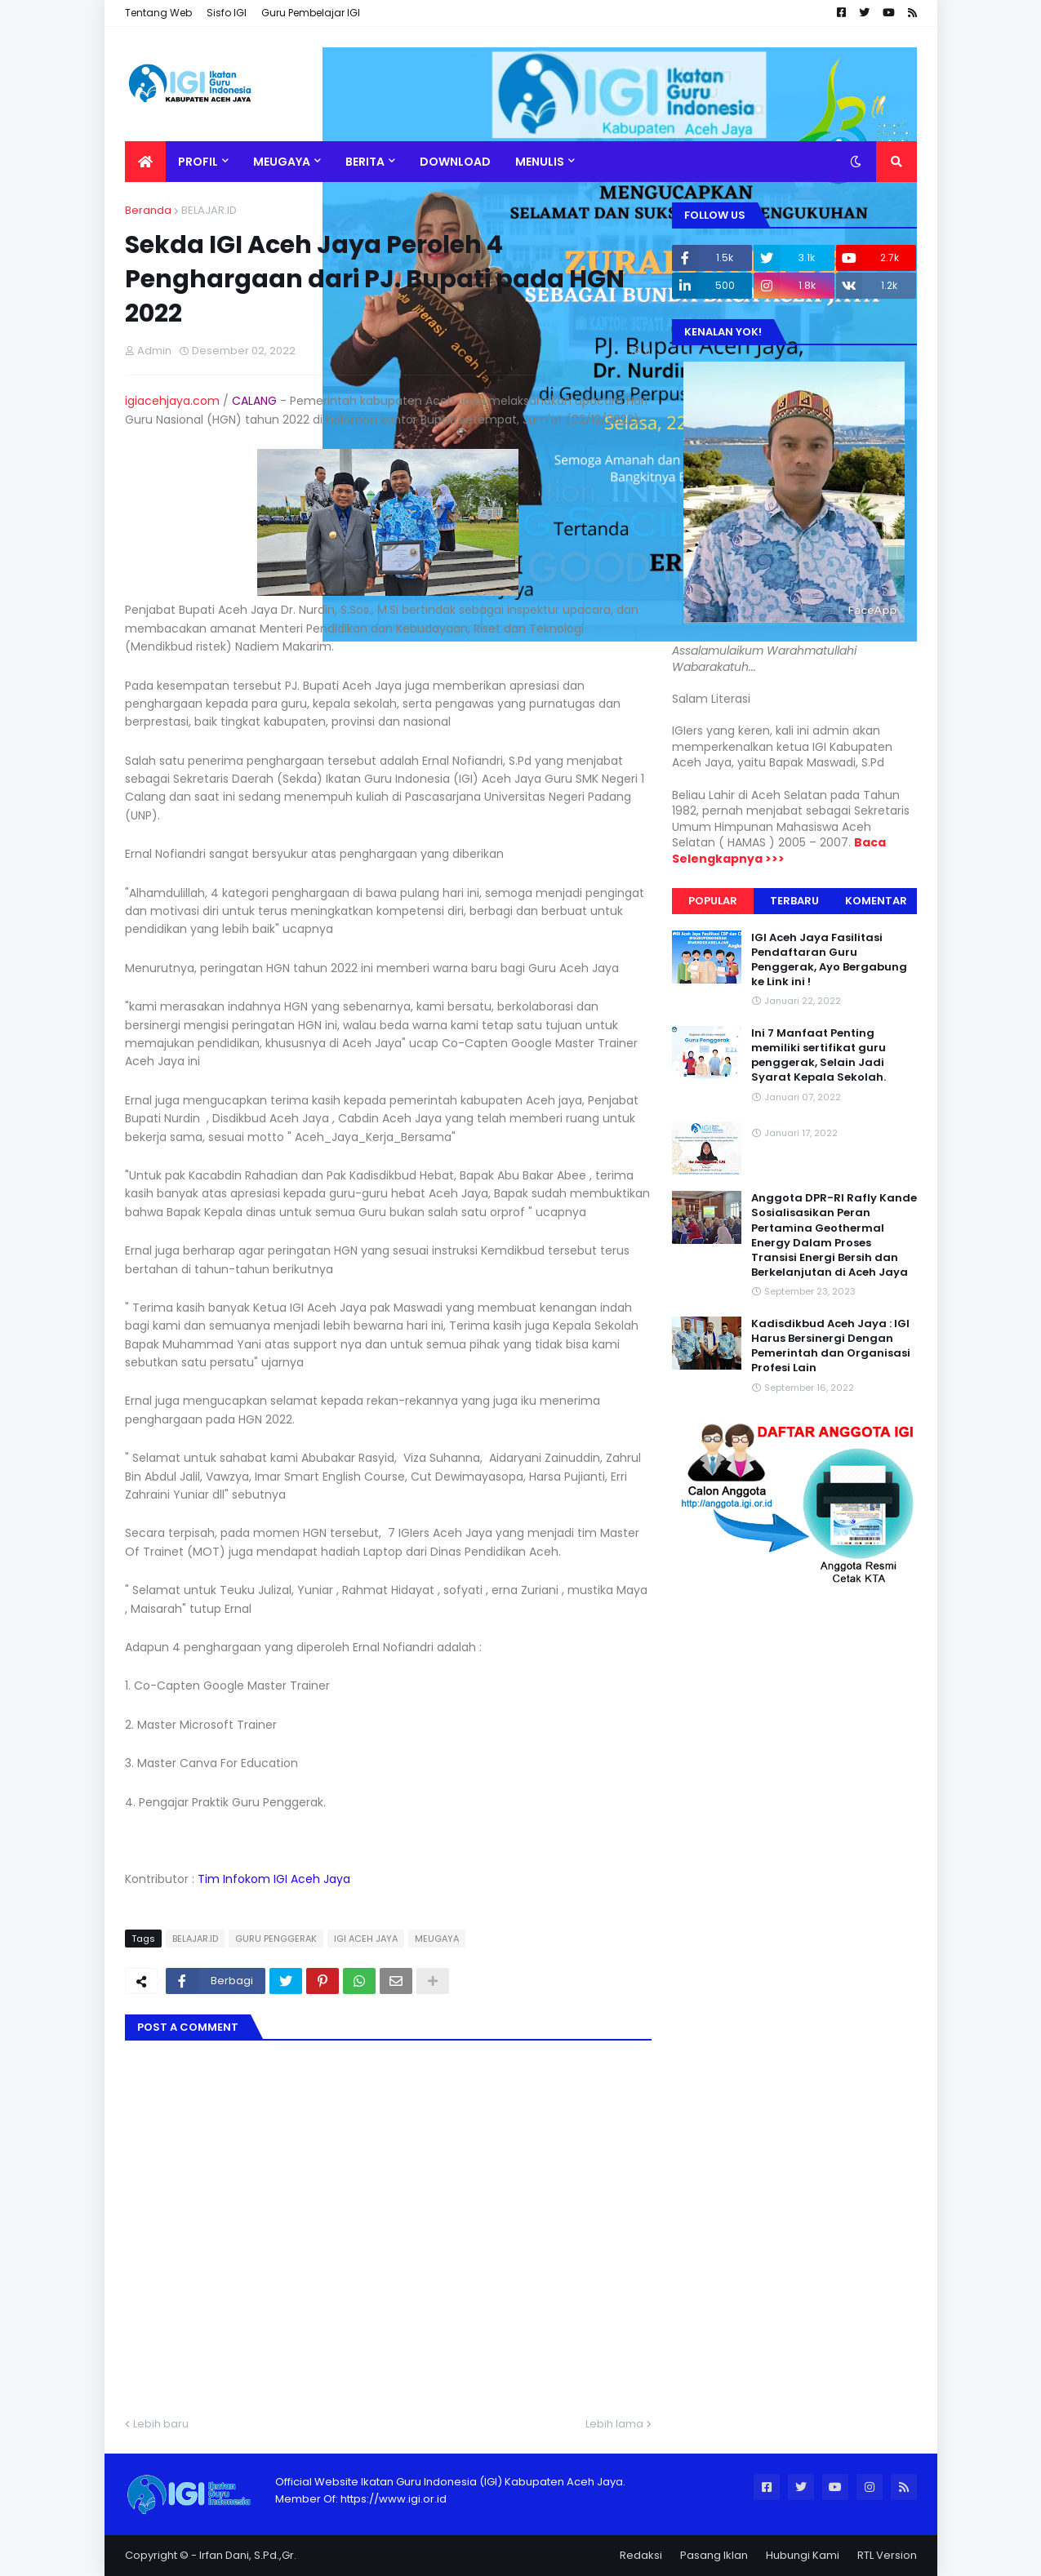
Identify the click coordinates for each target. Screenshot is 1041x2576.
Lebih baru (161, 2424)
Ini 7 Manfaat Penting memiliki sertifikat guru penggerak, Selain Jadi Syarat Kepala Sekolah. (818, 1056)
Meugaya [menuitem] (281, 161)
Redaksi (641, 2555)
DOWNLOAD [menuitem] (455, 161)
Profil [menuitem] (198, 161)
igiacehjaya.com (172, 401)
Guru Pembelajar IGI (310, 13)
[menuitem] (145, 161)
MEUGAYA (437, 1938)
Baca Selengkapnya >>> (779, 850)
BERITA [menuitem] (365, 161)
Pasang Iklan (714, 2555)
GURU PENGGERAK (276, 1938)
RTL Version (887, 2555)
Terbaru (794, 900)
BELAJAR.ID (209, 210)
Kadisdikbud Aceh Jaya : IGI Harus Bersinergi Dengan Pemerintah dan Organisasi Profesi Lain (830, 1346)
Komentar (876, 900)
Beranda (148, 210)
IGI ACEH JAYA (366, 1938)
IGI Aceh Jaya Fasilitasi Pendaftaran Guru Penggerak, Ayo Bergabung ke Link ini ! (829, 960)
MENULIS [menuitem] (539, 161)
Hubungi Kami (802, 2555)
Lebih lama (614, 2424)
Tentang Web (158, 13)
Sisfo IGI (227, 13)
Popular (712, 900)
